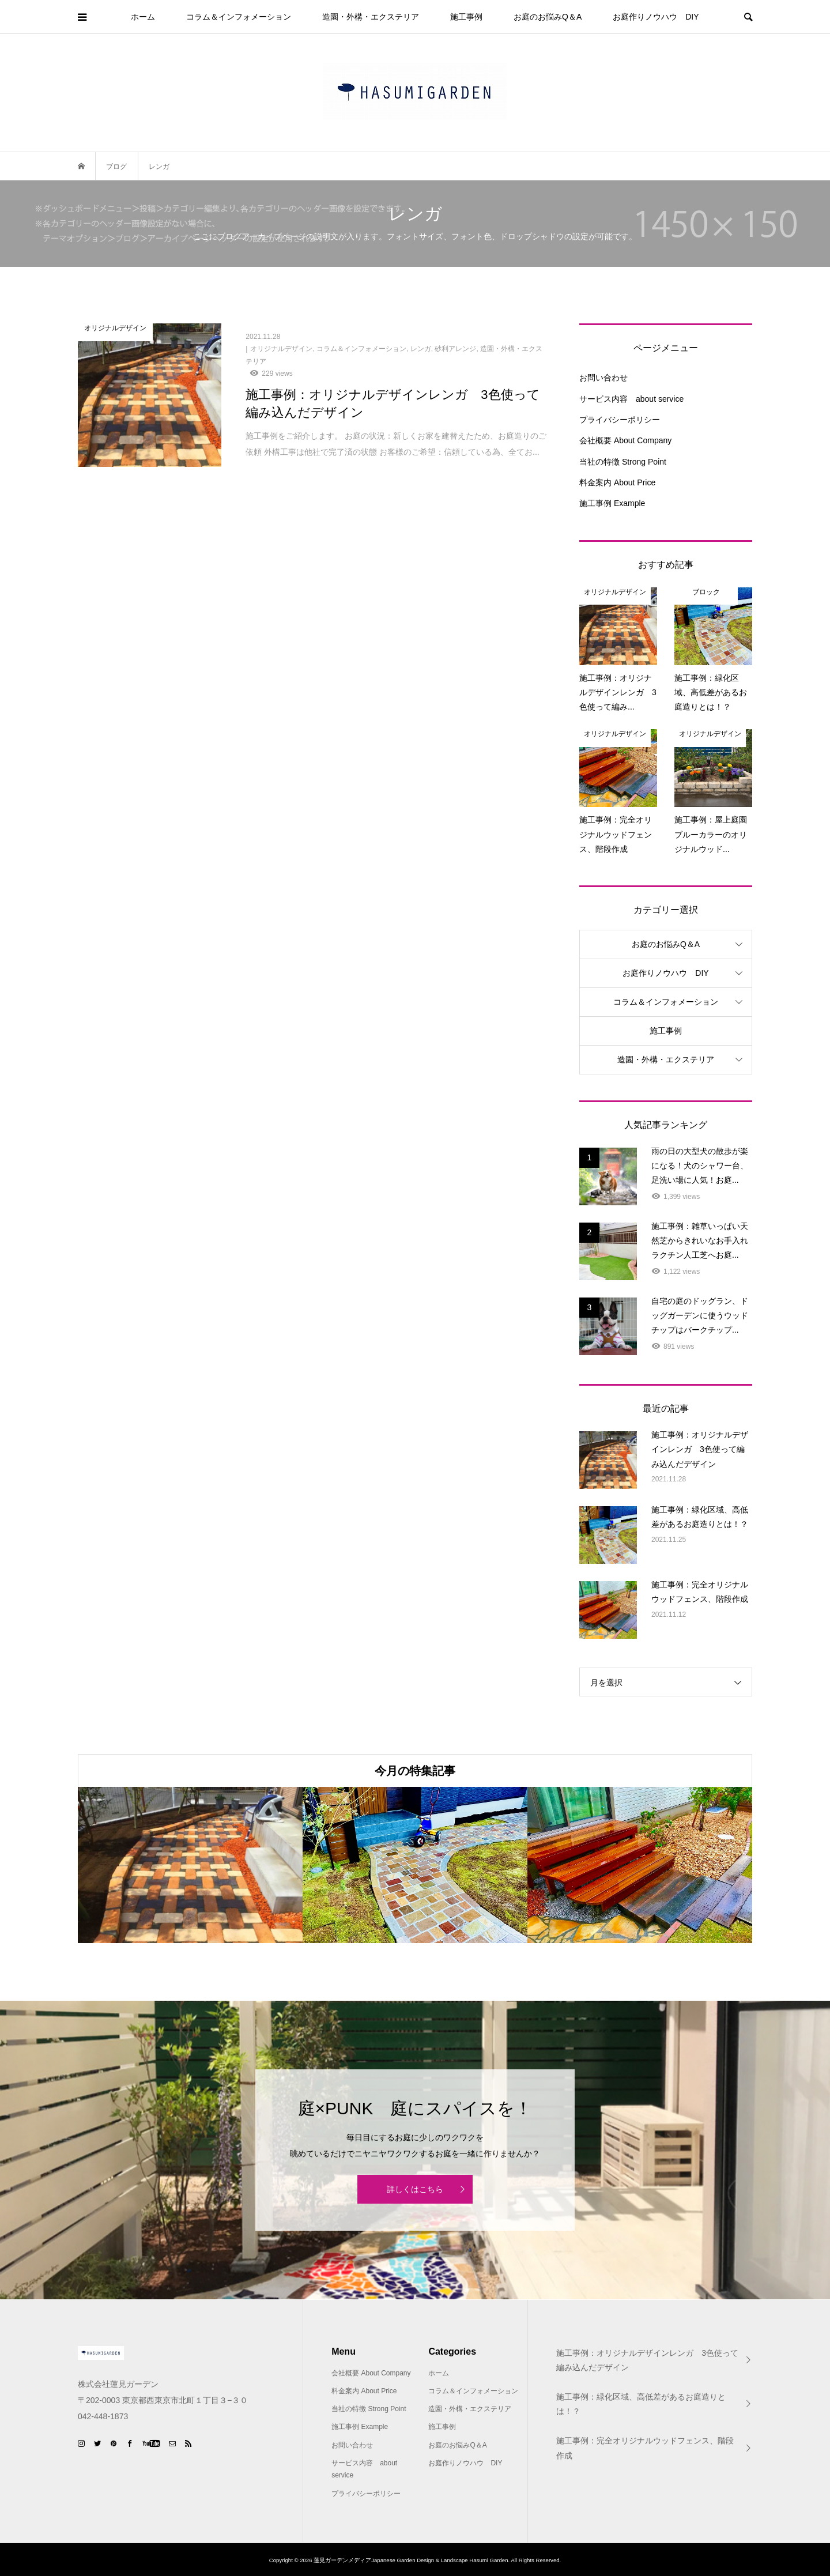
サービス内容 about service (631, 398)
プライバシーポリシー (619, 419)
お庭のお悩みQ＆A (548, 16)
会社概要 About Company (625, 440)
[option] (190, 1865)
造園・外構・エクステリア (370, 16)
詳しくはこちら (415, 2189)
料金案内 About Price (617, 482)
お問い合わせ (603, 377)
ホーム (143, 16)
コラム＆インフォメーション (238, 16)
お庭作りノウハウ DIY (656, 16)
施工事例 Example (612, 503)
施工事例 (466, 16)
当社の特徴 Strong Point (622, 461)
